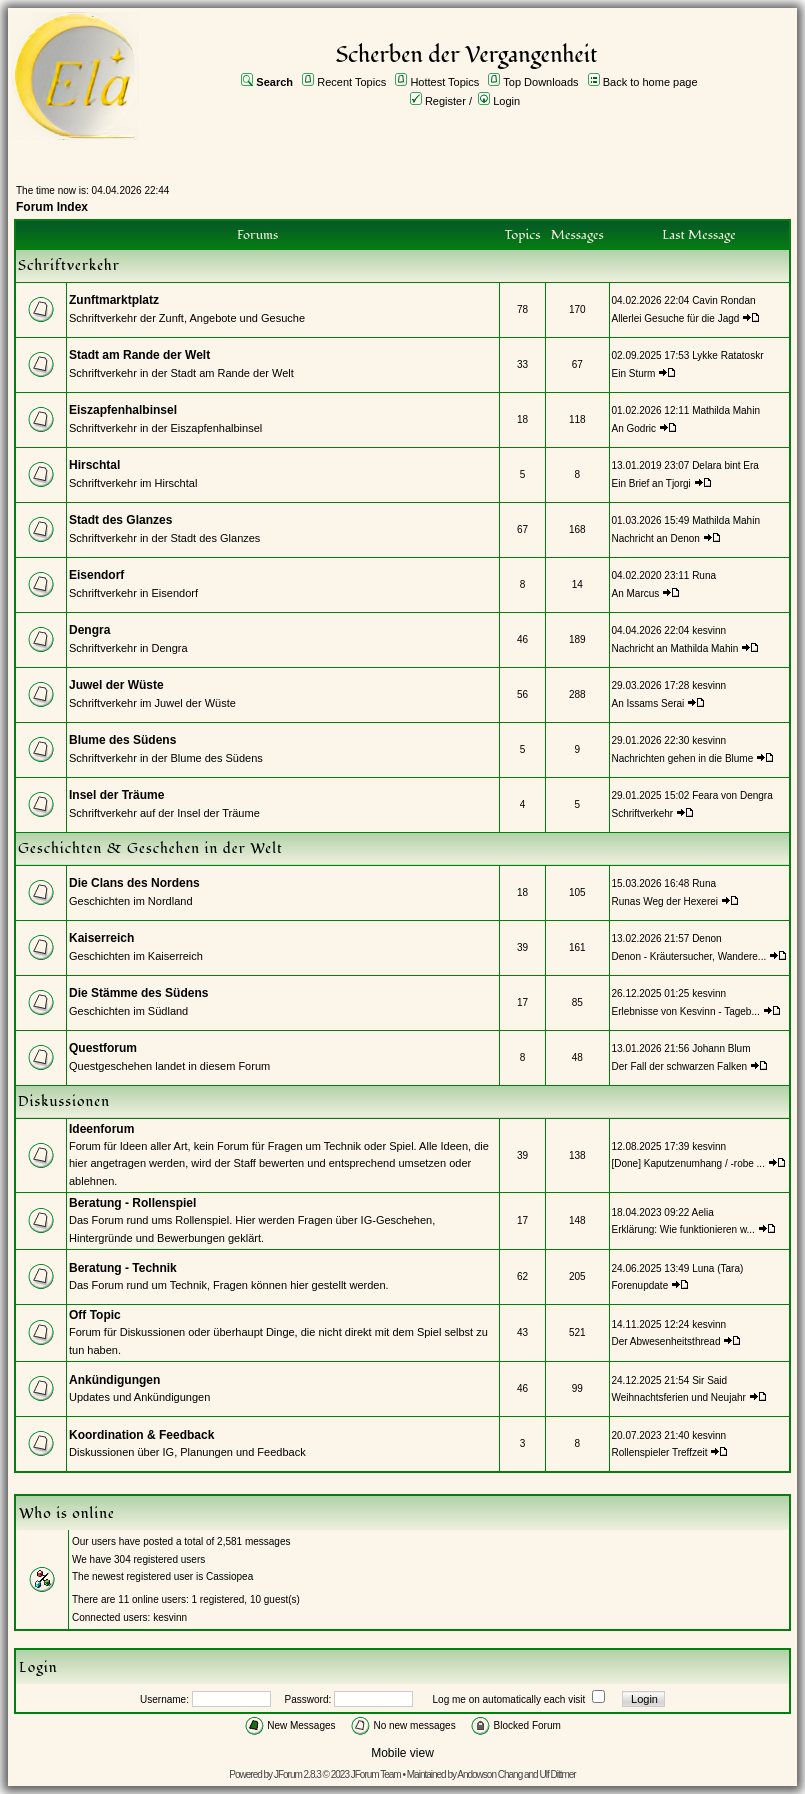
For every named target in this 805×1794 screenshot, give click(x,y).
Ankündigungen (114, 1380)
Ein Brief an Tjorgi (651, 483)
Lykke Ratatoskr (727, 355)
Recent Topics (351, 82)
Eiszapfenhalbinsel (123, 410)
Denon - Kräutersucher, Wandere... (689, 956)
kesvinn (709, 630)
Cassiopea (229, 1576)
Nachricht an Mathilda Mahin (675, 648)
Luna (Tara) (717, 1268)
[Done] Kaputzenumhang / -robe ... (688, 1163)
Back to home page (650, 82)
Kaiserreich (101, 938)
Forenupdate (640, 1285)
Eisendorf (96, 575)
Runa (704, 575)
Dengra (89, 630)
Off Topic (95, 1315)
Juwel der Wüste (116, 685)
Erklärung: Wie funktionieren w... (683, 1229)
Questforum (103, 1048)
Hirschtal (94, 465)
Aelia (703, 1212)
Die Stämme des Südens (138, 993)
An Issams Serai (648, 703)
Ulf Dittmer (557, 1774)
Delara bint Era (725, 465)
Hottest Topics (444, 82)
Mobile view (402, 1753)
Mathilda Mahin (726, 410)
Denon (706, 938)
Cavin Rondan (723, 300)
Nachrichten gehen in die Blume (683, 758)
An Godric (634, 428)
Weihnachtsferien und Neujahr (679, 1397)
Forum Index (52, 207)
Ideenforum (101, 1129)
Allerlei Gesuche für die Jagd (676, 318)
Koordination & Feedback (141, 1435)
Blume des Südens (122, 740)
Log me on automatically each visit (509, 1699)
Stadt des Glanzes (120, 520)
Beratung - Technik (123, 1268)
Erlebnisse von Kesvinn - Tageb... (686, 1011)
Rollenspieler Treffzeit (660, 1452)
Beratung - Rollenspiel (132, 1203)
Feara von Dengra (732, 795)
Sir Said (709, 1380)
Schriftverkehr (644, 813)
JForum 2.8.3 (297, 1774)
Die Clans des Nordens (134, 883)
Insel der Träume (116, 795)
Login (506, 101)
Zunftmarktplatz (114, 300)
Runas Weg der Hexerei (665, 901)
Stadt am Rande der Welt (139, 355)
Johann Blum (721, 1048)
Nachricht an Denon (656, 538)
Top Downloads (540, 82)
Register (445, 101)
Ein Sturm (634, 373)
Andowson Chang (489, 1774)
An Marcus (636, 593)
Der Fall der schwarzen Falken (680, 1066)
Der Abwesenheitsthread (666, 1341)
